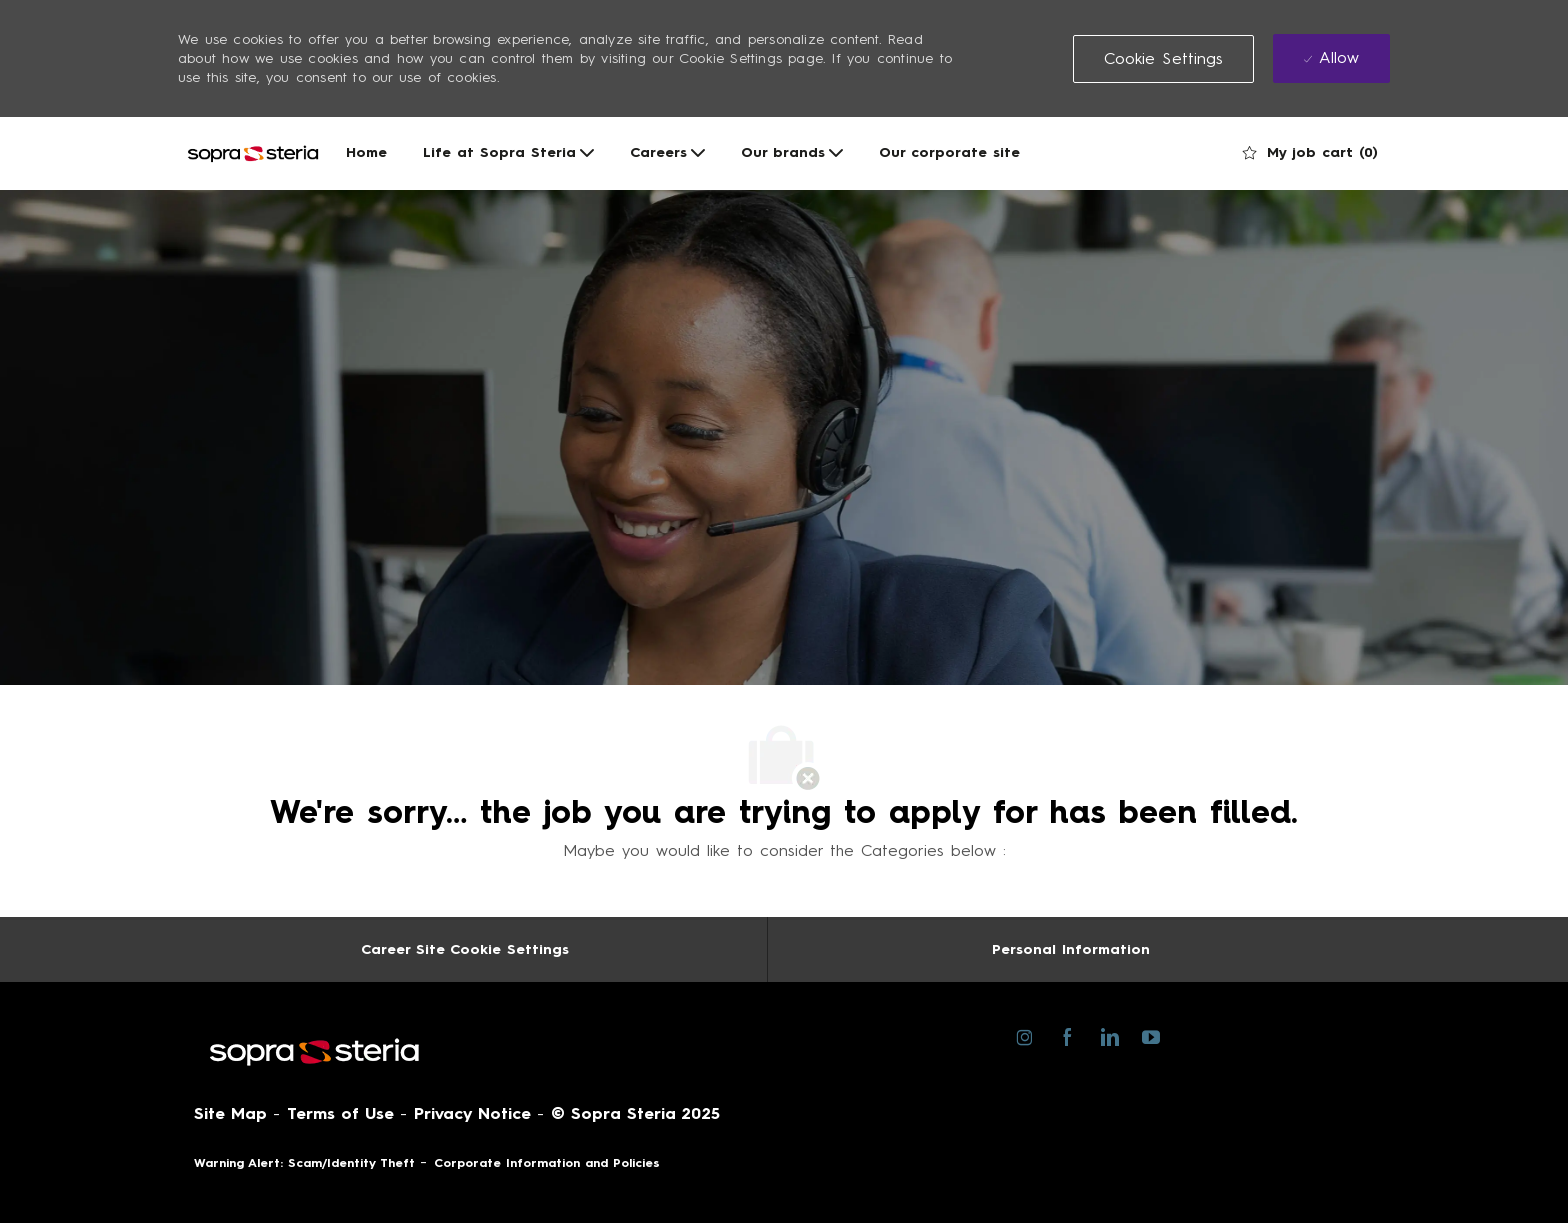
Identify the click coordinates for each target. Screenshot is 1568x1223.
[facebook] (1066, 1036)
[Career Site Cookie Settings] (465, 949)
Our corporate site (949, 153)
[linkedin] (1108, 1036)
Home (366, 153)
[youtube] (1150, 1035)
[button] (1164, 59)
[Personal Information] (1071, 949)
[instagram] (1024, 1036)
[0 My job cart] (1310, 153)
